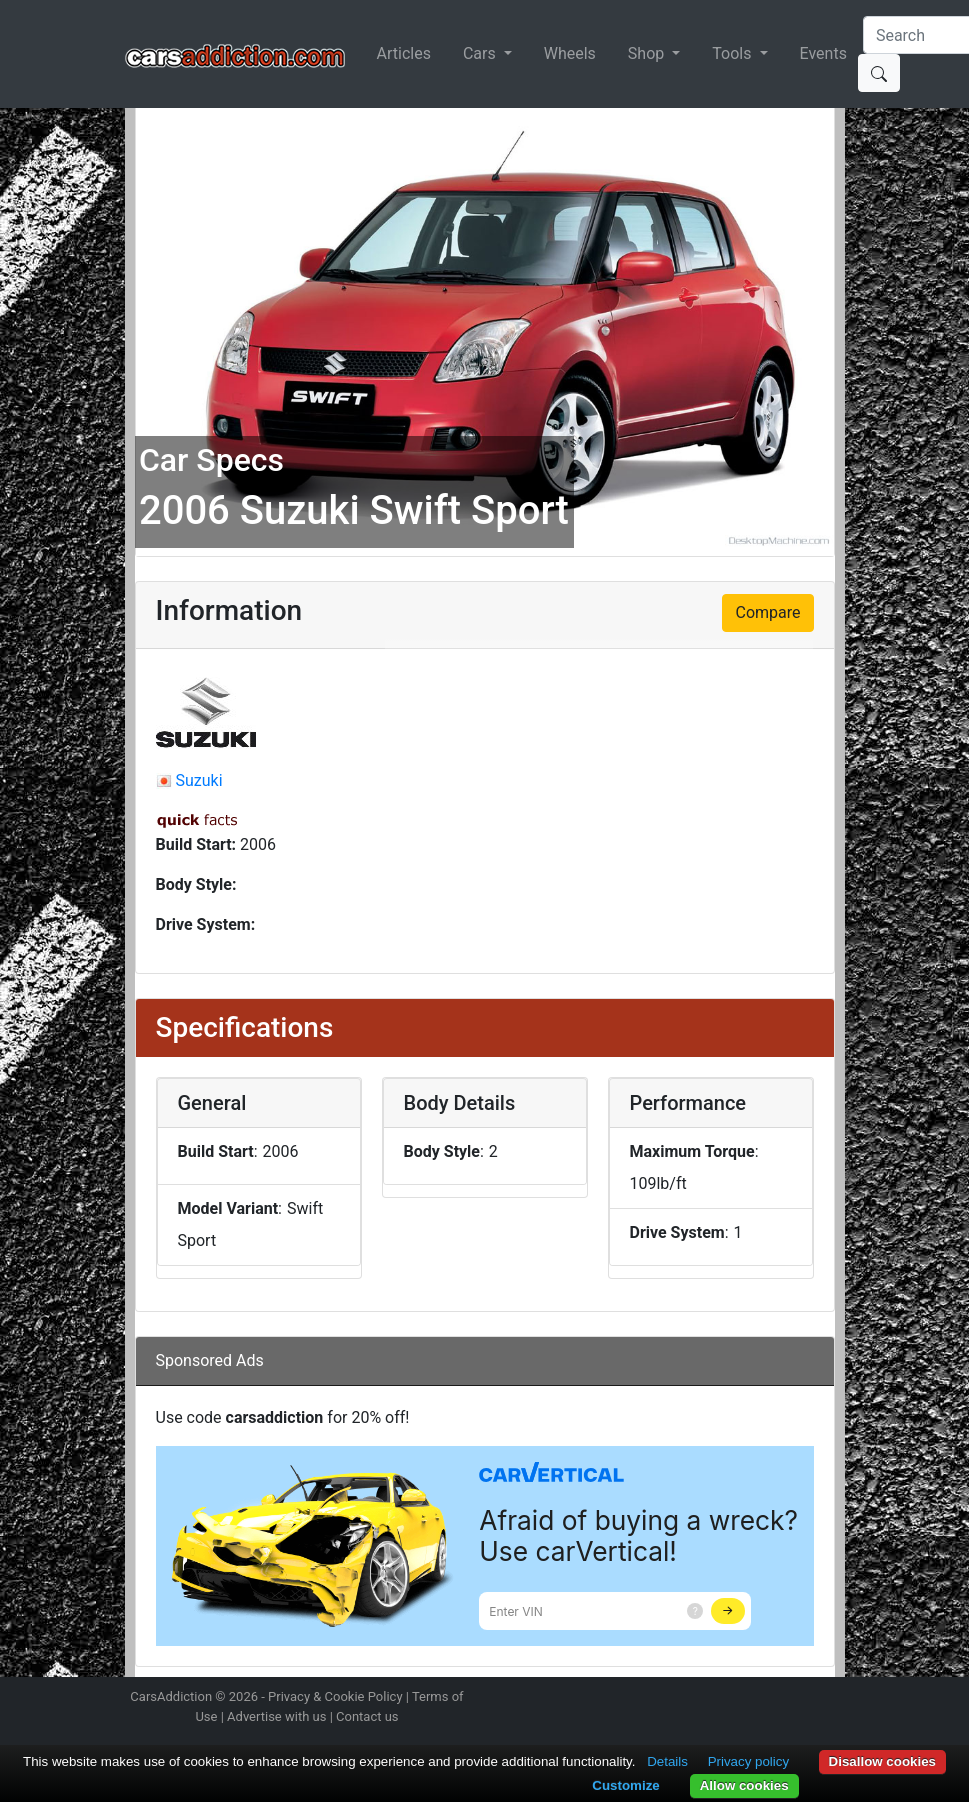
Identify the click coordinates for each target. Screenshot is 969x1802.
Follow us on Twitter (727, 1699)
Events (823, 53)
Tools (733, 53)
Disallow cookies (882, 1761)
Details (667, 1761)
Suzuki (198, 780)
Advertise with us (276, 1716)
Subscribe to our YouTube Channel (833, 1699)
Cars (481, 53)
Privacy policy (748, 1761)
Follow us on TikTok (797, 1699)
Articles (404, 53)
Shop (648, 53)
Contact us (367, 1716)
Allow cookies (744, 1785)
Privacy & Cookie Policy (335, 1696)
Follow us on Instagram (692, 1699)
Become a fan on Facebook (762, 1699)
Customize (625, 1785)
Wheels (570, 53)
